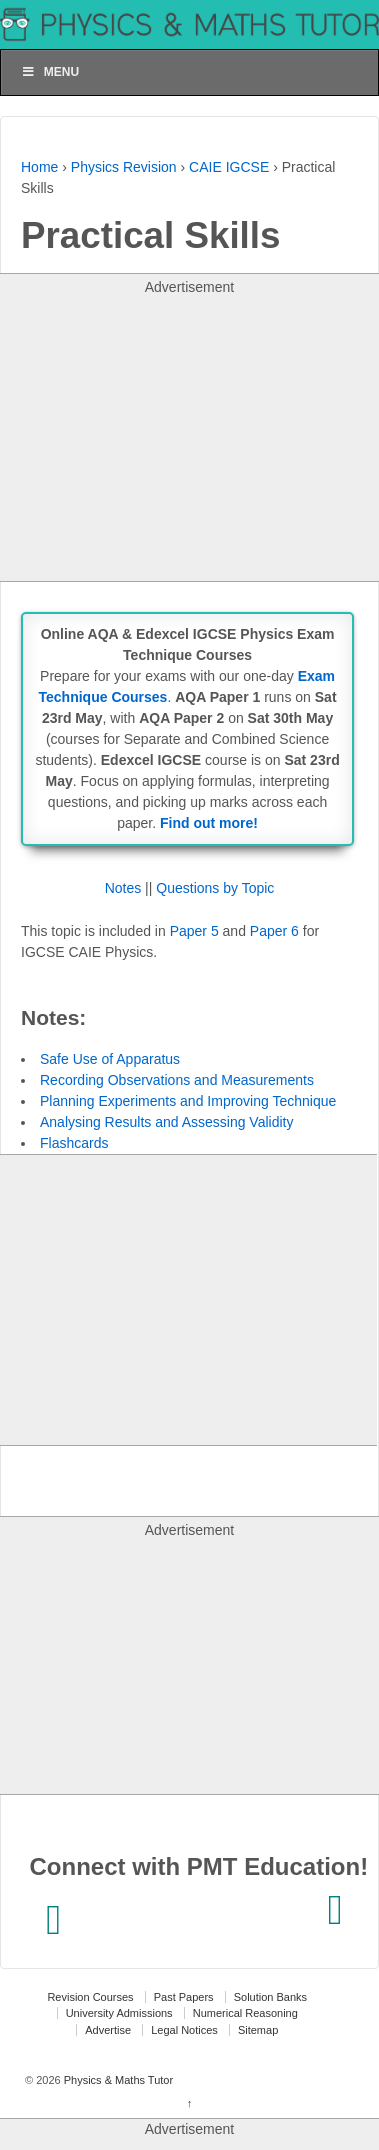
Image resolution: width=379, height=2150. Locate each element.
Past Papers (184, 1997)
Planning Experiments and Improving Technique (188, 1101)
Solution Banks (270, 1997)
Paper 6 (274, 931)
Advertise (108, 2030)
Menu (50, 72)
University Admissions (119, 2013)
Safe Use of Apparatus (110, 1059)
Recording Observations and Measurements (177, 1080)
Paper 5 (194, 931)
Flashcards (74, 1143)
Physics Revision (124, 167)
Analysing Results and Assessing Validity (166, 1122)
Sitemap (258, 2030)
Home (39, 167)
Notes (123, 888)
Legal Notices (184, 2030)
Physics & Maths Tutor (117, 2080)
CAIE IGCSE (229, 167)
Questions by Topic (215, 888)
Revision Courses (90, 1997)
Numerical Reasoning (245, 2013)
